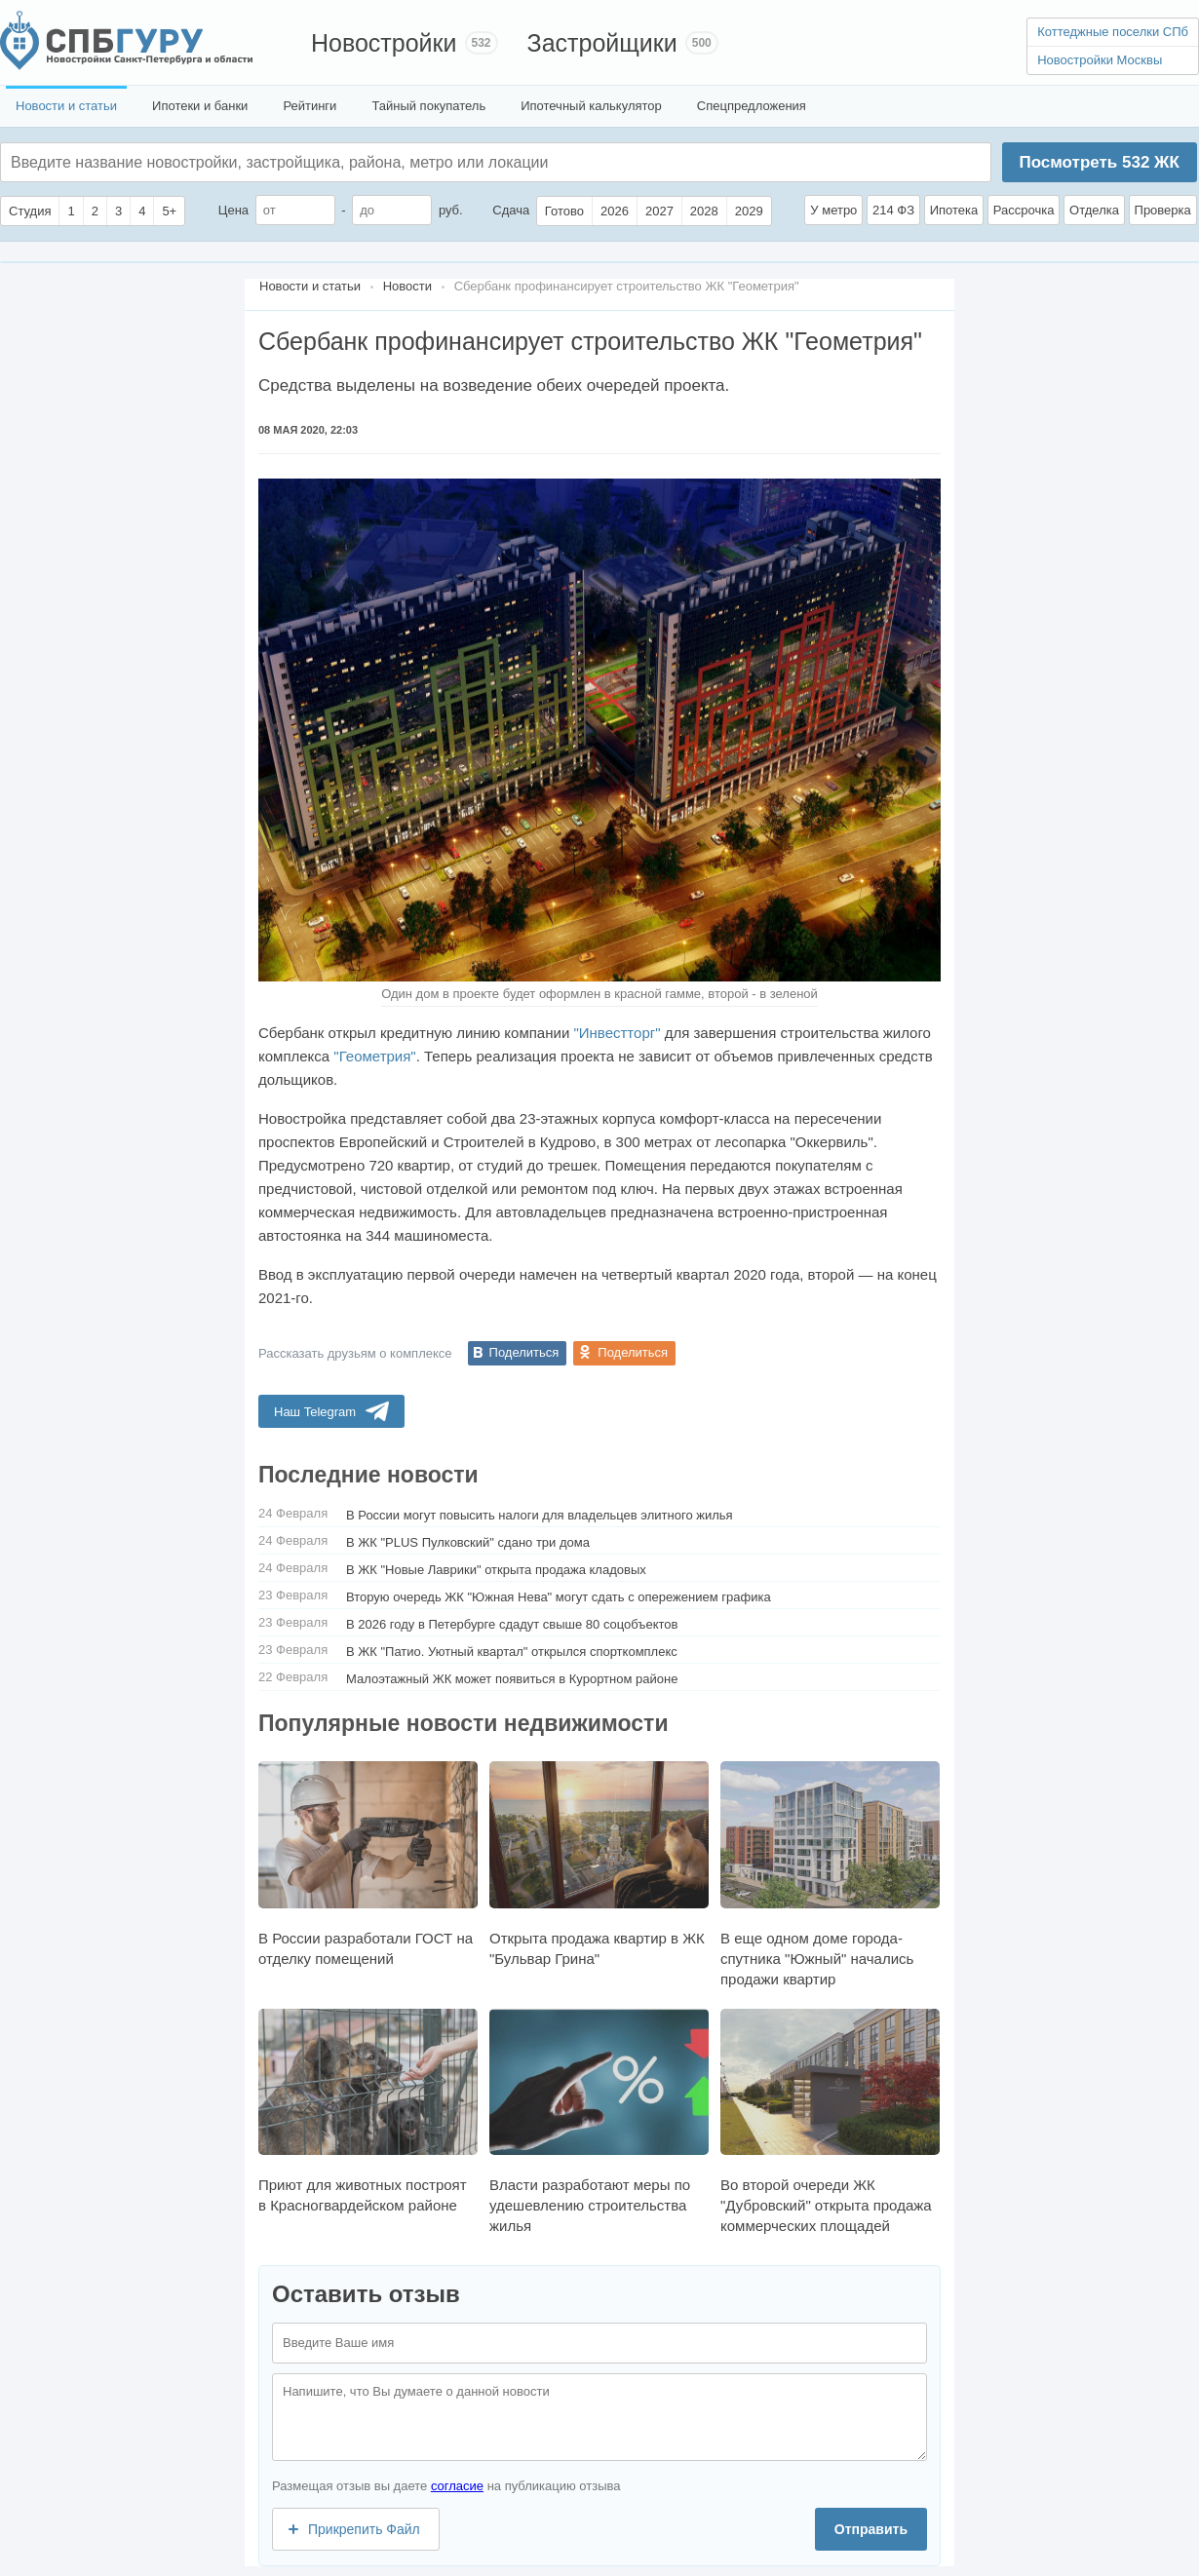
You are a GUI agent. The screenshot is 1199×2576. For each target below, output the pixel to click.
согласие (457, 2486)
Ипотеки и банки (200, 105)
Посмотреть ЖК (1099, 162)
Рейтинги (309, 105)
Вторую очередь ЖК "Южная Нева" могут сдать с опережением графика (558, 1597)
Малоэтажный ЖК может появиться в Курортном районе (511, 1679)
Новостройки (384, 43)
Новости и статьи (66, 105)
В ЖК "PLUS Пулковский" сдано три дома (468, 1542)
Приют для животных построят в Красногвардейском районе (368, 2111)
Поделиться (524, 1352)
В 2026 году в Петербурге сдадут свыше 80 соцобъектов (512, 1624)
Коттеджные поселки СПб (1112, 31)
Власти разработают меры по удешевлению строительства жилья (599, 2121)
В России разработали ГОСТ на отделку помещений (368, 1863)
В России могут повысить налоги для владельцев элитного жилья (539, 1515)
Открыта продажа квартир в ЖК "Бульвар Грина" (599, 1863)
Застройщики (602, 43)
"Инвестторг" (616, 1032)
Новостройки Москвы (1099, 60)
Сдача (510, 210)
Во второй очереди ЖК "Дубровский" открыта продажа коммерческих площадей (830, 2121)
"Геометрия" (374, 1056)
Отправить (871, 2529)
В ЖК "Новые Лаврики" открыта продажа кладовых (496, 1569)
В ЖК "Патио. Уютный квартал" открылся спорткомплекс (511, 1651)
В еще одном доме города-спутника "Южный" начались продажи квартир (830, 1873)
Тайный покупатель (428, 105)
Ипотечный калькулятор (591, 105)
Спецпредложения (751, 105)
